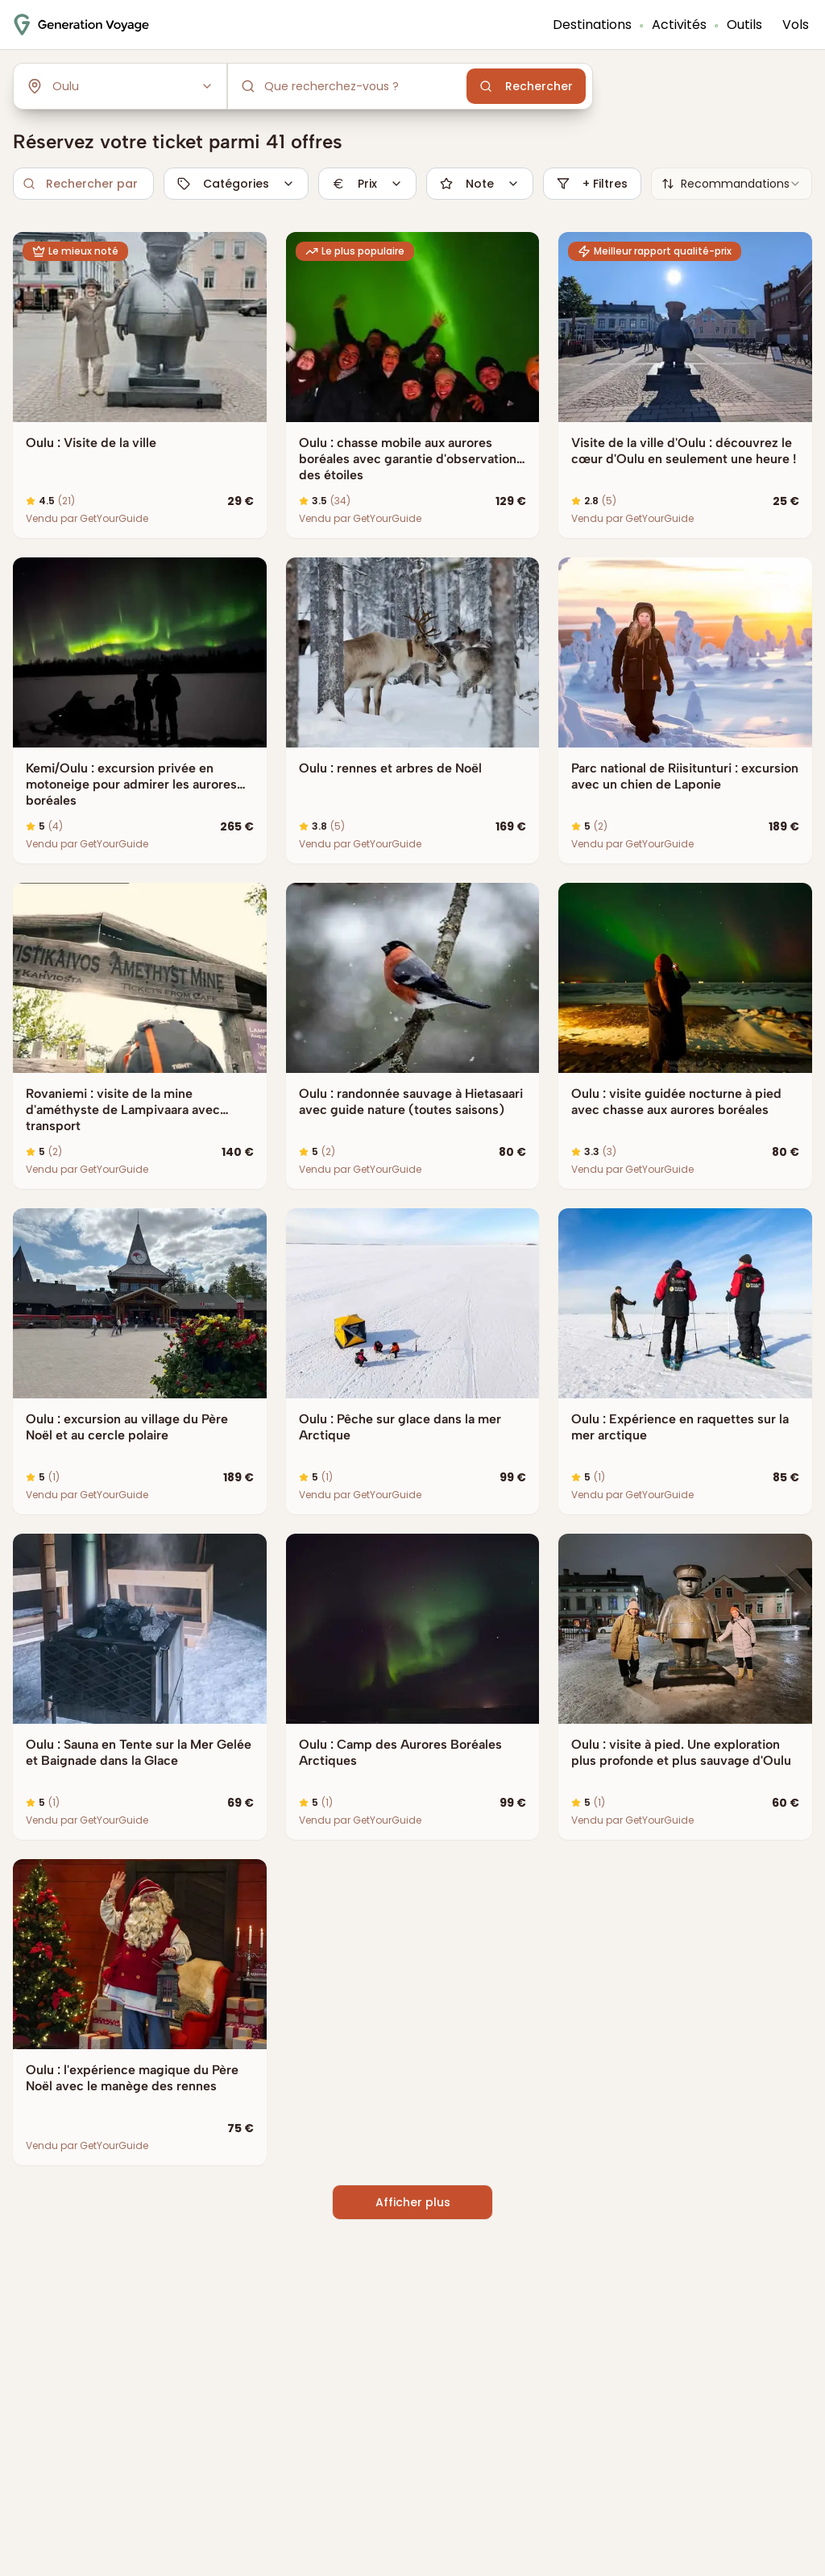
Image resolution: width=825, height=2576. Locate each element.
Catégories (236, 184)
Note (480, 184)
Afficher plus (412, 2202)
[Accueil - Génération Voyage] (81, 24)
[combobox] (731, 184)
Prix (367, 184)
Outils (744, 24)
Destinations (592, 24)
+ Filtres (592, 184)
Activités (679, 24)
